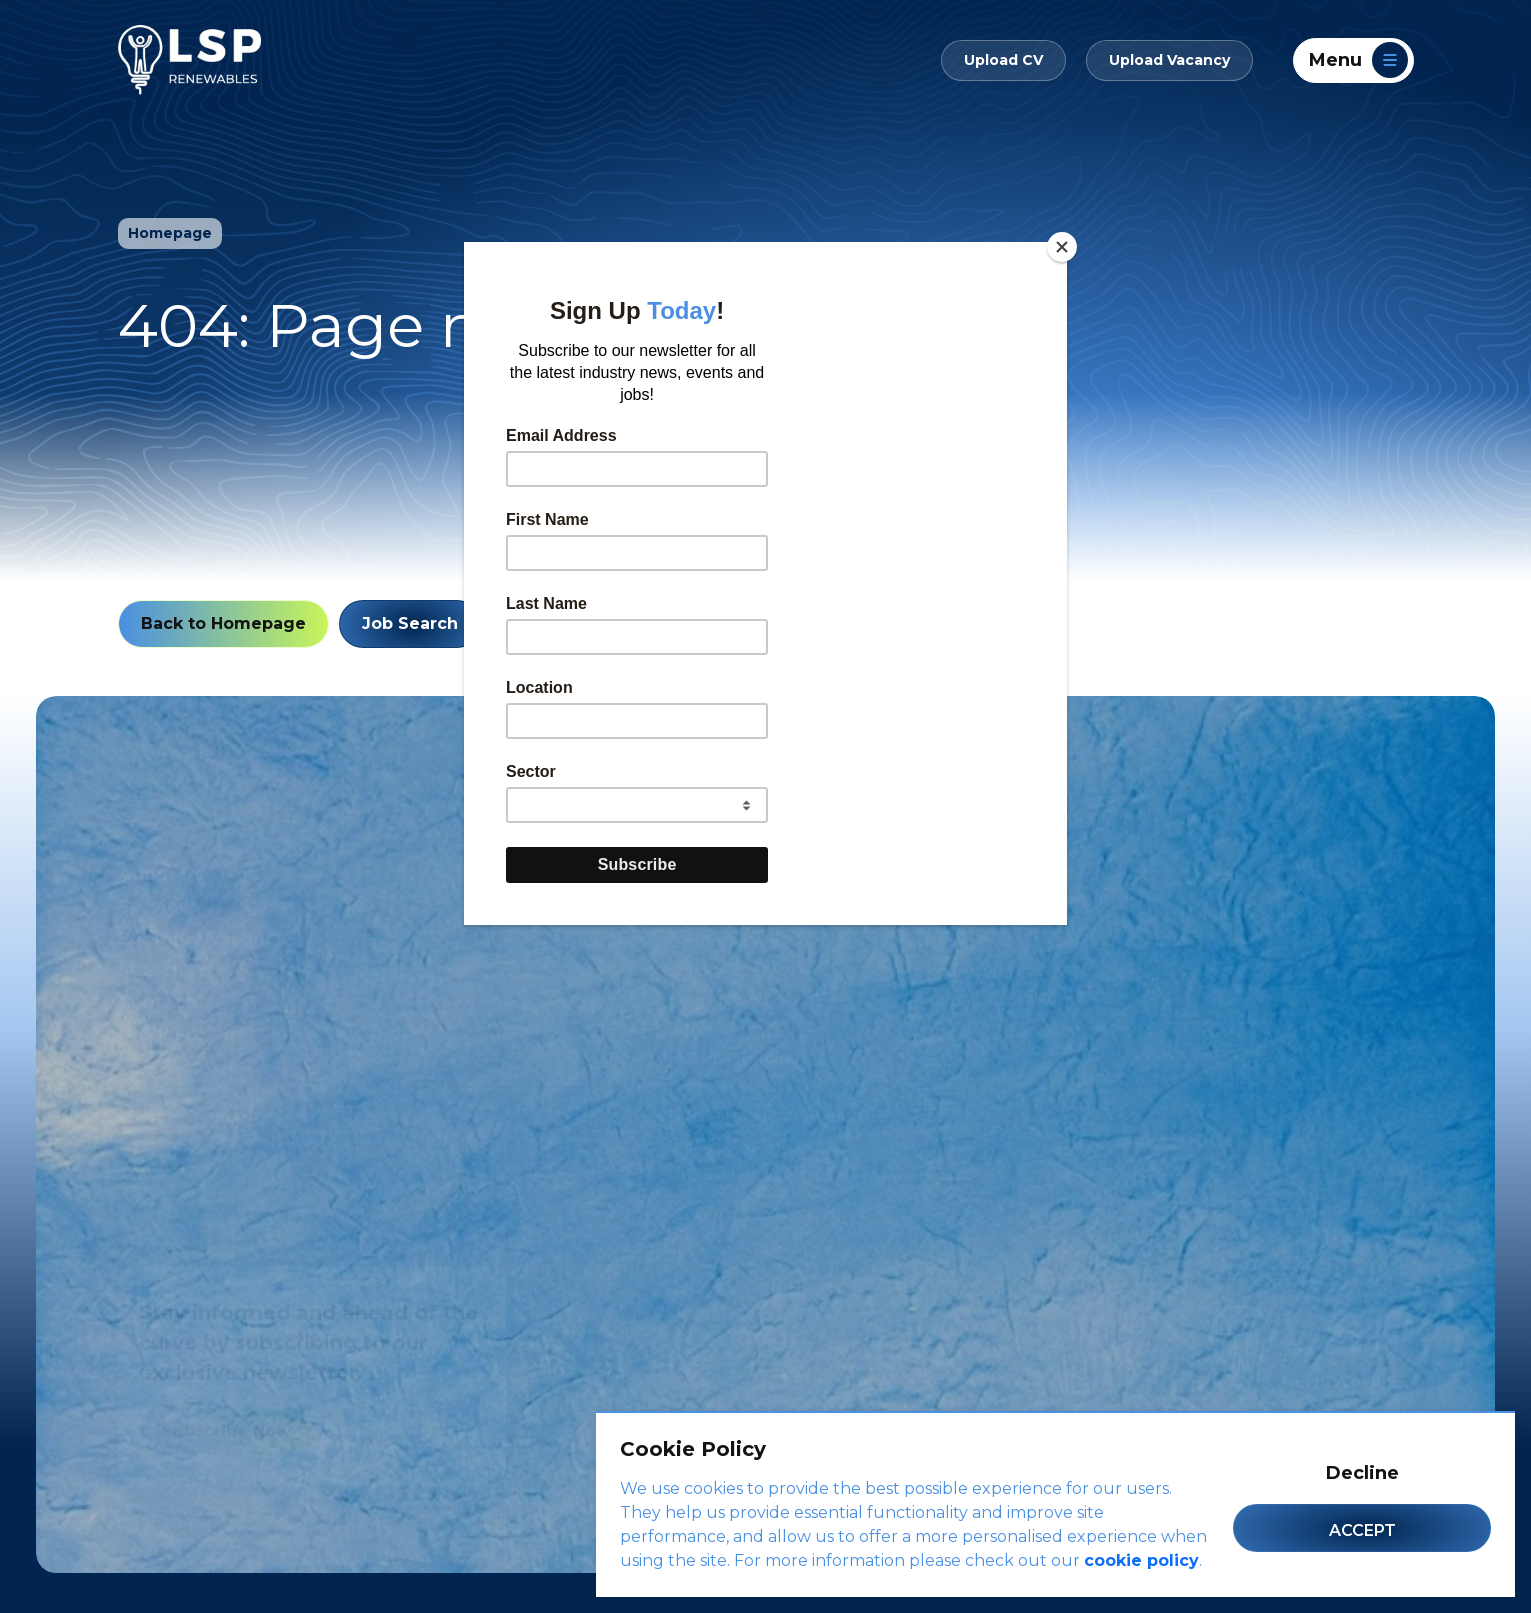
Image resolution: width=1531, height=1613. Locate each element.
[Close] (1062, 247)
